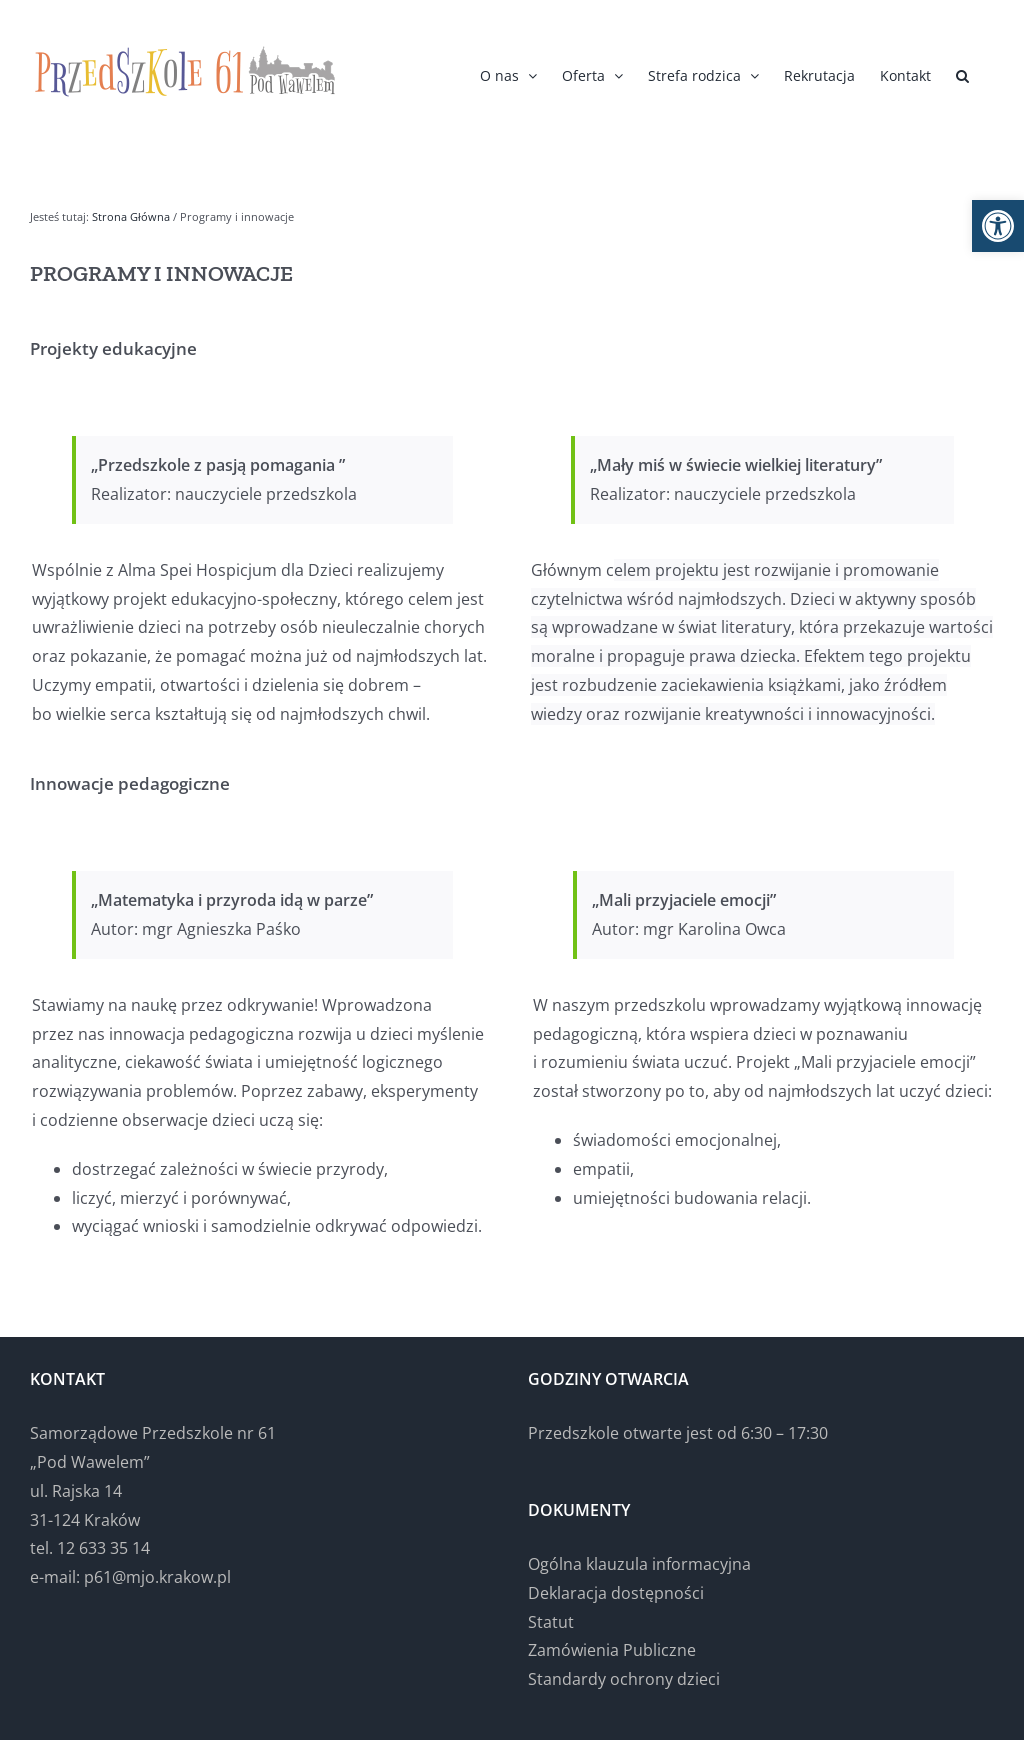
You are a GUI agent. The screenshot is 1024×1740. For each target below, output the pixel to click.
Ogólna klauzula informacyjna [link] (639, 1564)
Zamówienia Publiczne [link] (612, 1650)
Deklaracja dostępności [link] (616, 1593)
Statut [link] (551, 1622)
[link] (998, 226)
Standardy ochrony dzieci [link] (624, 1679)
